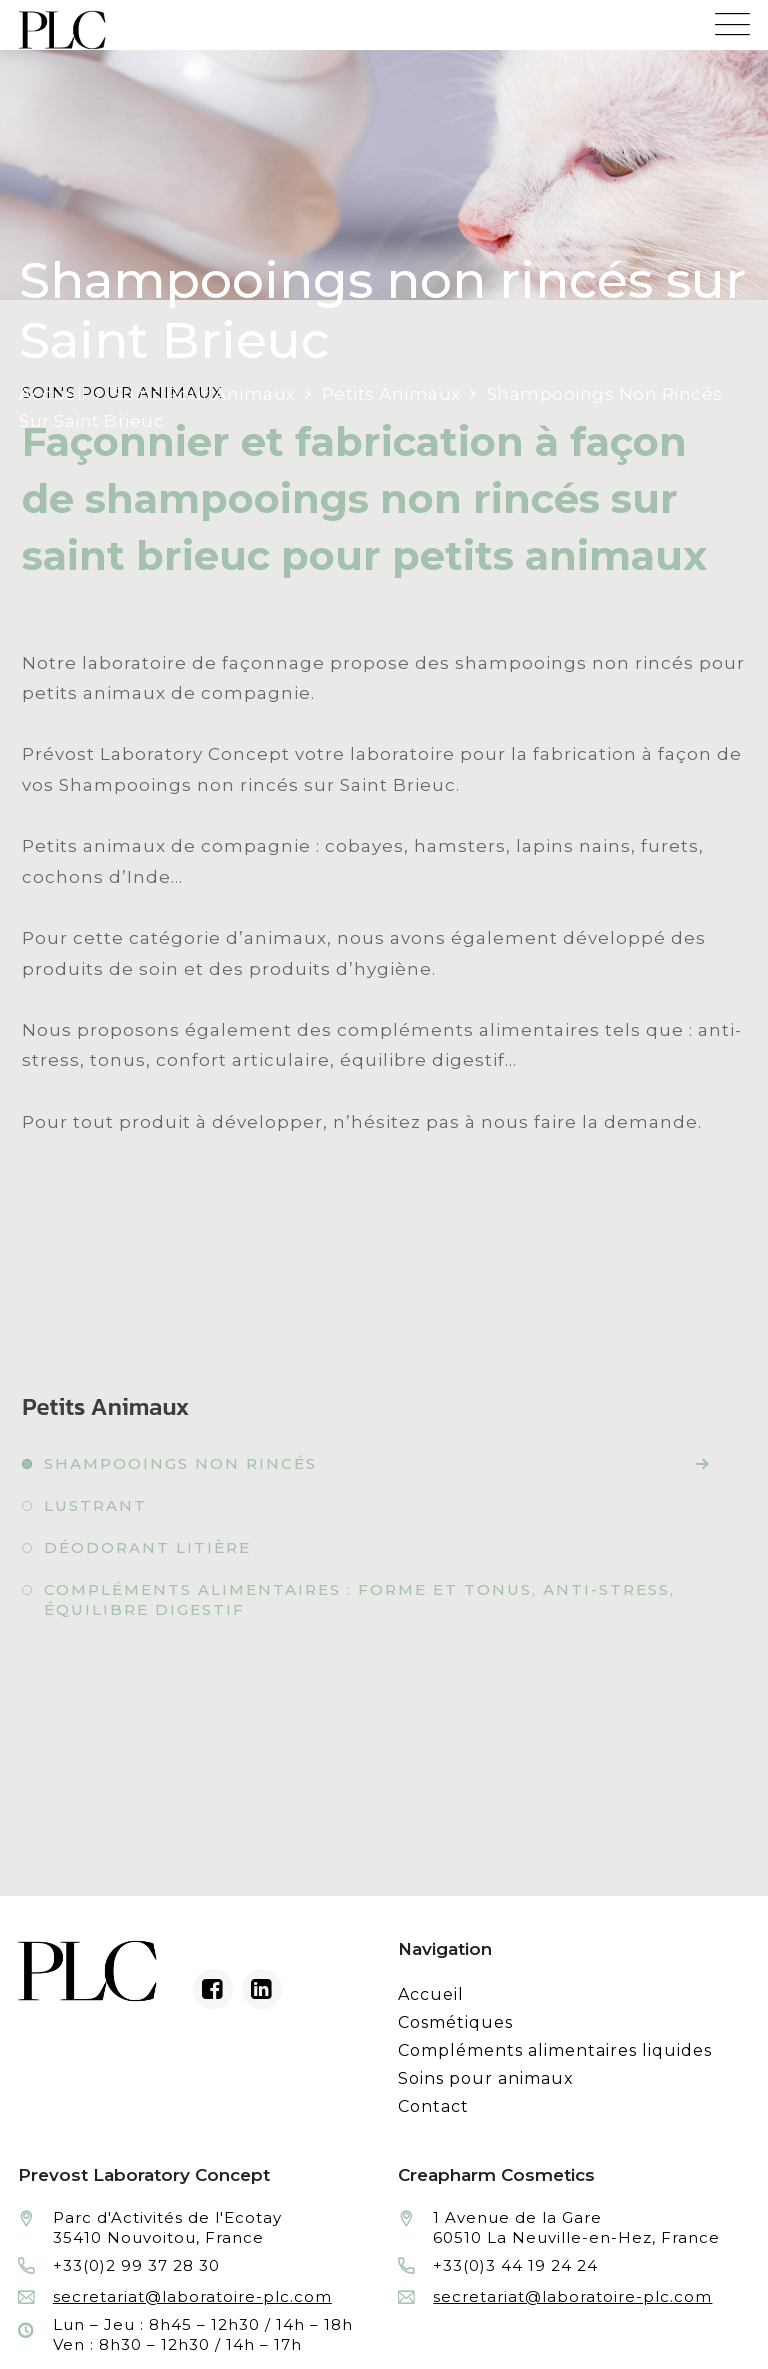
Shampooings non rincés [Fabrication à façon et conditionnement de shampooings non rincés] (180, 1463)
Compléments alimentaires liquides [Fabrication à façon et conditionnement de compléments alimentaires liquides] (555, 2050)
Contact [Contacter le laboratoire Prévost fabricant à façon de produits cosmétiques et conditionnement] (433, 2106)
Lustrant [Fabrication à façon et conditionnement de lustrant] (95, 1505)
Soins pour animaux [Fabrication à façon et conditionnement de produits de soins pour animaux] (486, 2078)
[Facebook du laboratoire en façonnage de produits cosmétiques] (213, 1989)
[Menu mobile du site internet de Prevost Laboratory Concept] (732, 18)
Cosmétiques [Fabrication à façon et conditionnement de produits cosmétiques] (455, 2022)
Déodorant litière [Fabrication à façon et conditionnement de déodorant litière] (147, 1547)
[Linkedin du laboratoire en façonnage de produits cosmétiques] (262, 1989)
